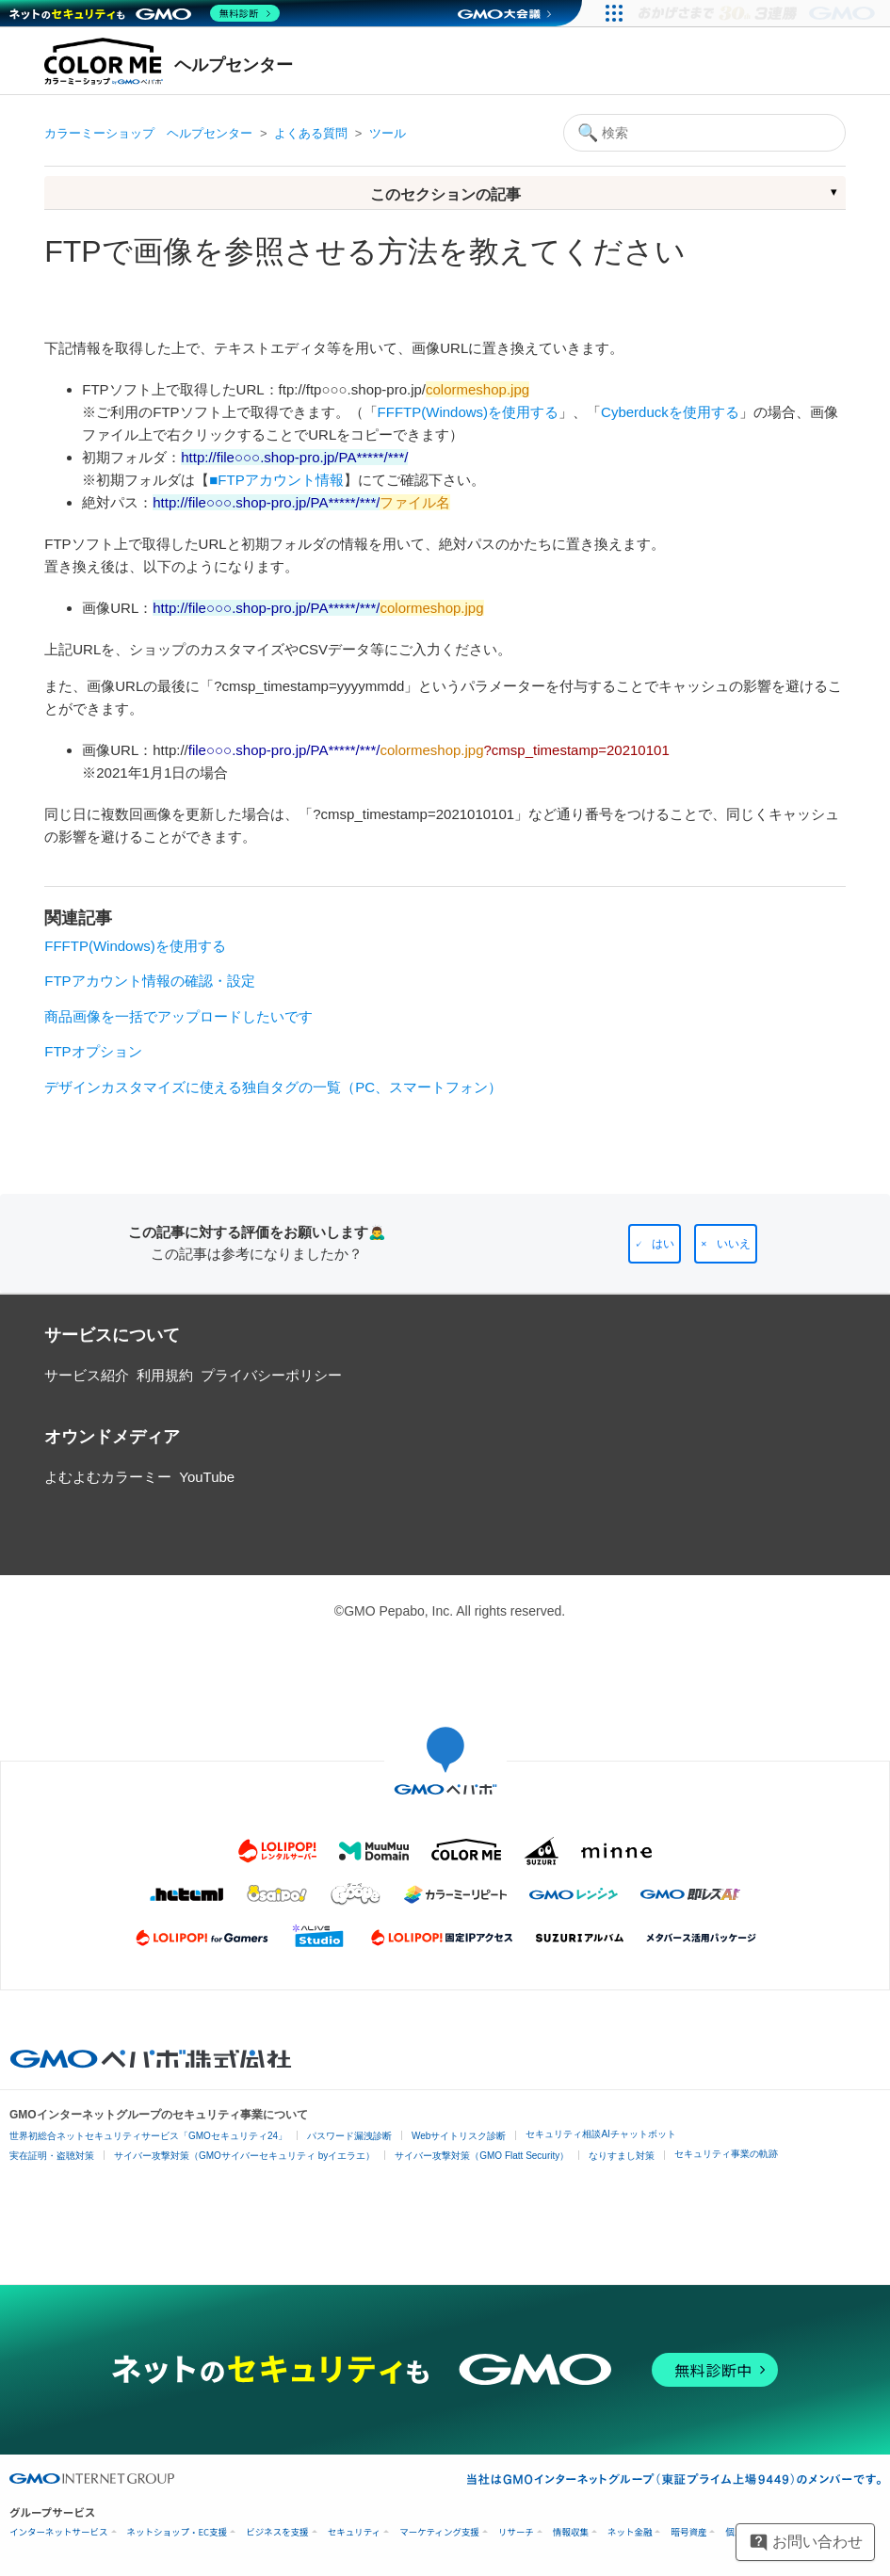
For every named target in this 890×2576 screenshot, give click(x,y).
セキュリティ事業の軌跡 (726, 2154)
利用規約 (165, 1375)
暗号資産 (688, 2532)
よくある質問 (311, 133)
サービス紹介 (86, 1375)
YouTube (207, 1477)
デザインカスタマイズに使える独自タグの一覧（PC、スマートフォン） (273, 1087)
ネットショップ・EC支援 (177, 2532)
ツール (387, 133)
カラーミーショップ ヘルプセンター (148, 133)
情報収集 (571, 2532)
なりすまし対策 (622, 2155)
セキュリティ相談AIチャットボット (600, 2134)
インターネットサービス (58, 2532)
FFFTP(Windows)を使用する (468, 412)
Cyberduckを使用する (670, 412)
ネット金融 (630, 2532)
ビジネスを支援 (277, 2532)
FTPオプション (92, 1051)
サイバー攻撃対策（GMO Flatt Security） (482, 2155)
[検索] (704, 133)
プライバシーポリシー (271, 1375)
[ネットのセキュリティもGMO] (144, 13)
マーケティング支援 (439, 2532)
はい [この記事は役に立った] (663, 1243)
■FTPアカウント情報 (276, 480)
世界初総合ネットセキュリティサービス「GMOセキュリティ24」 (148, 2136)
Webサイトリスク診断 (459, 2136)
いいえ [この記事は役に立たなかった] (734, 1243)
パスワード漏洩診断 (349, 2136)
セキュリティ (354, 2532)
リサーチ (516, 2532)
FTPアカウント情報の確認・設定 (149, 981)
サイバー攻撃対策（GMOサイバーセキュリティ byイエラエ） (244, 2155)
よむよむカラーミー (107, 1477)
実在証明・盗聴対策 (51, 2155)
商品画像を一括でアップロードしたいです (178, 1016)
